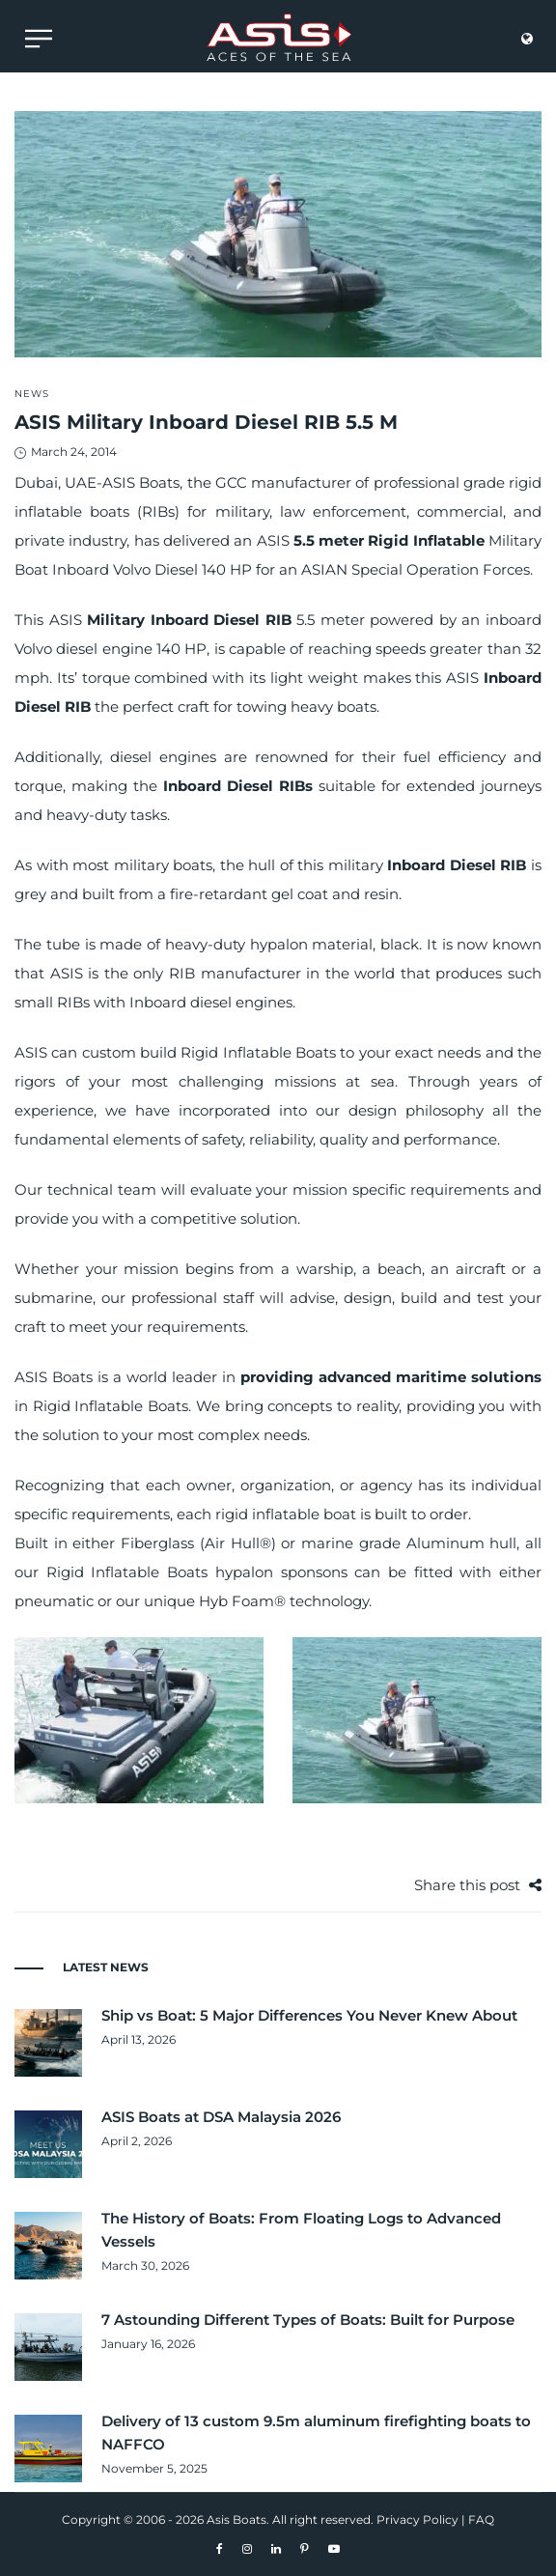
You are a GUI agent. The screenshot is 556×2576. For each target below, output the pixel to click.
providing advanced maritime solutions (391, 1377)
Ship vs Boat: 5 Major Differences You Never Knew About (309, 2015)
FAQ (481, 2519)
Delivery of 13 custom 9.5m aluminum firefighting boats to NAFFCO (316, 2432)
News (31, 393)
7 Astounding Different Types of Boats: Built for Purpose (307, 2319)
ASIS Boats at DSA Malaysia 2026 (221, 2117)
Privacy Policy (417, 2519)
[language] (527, 43)
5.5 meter (328, 540)
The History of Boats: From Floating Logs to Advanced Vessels (301, 2229)
